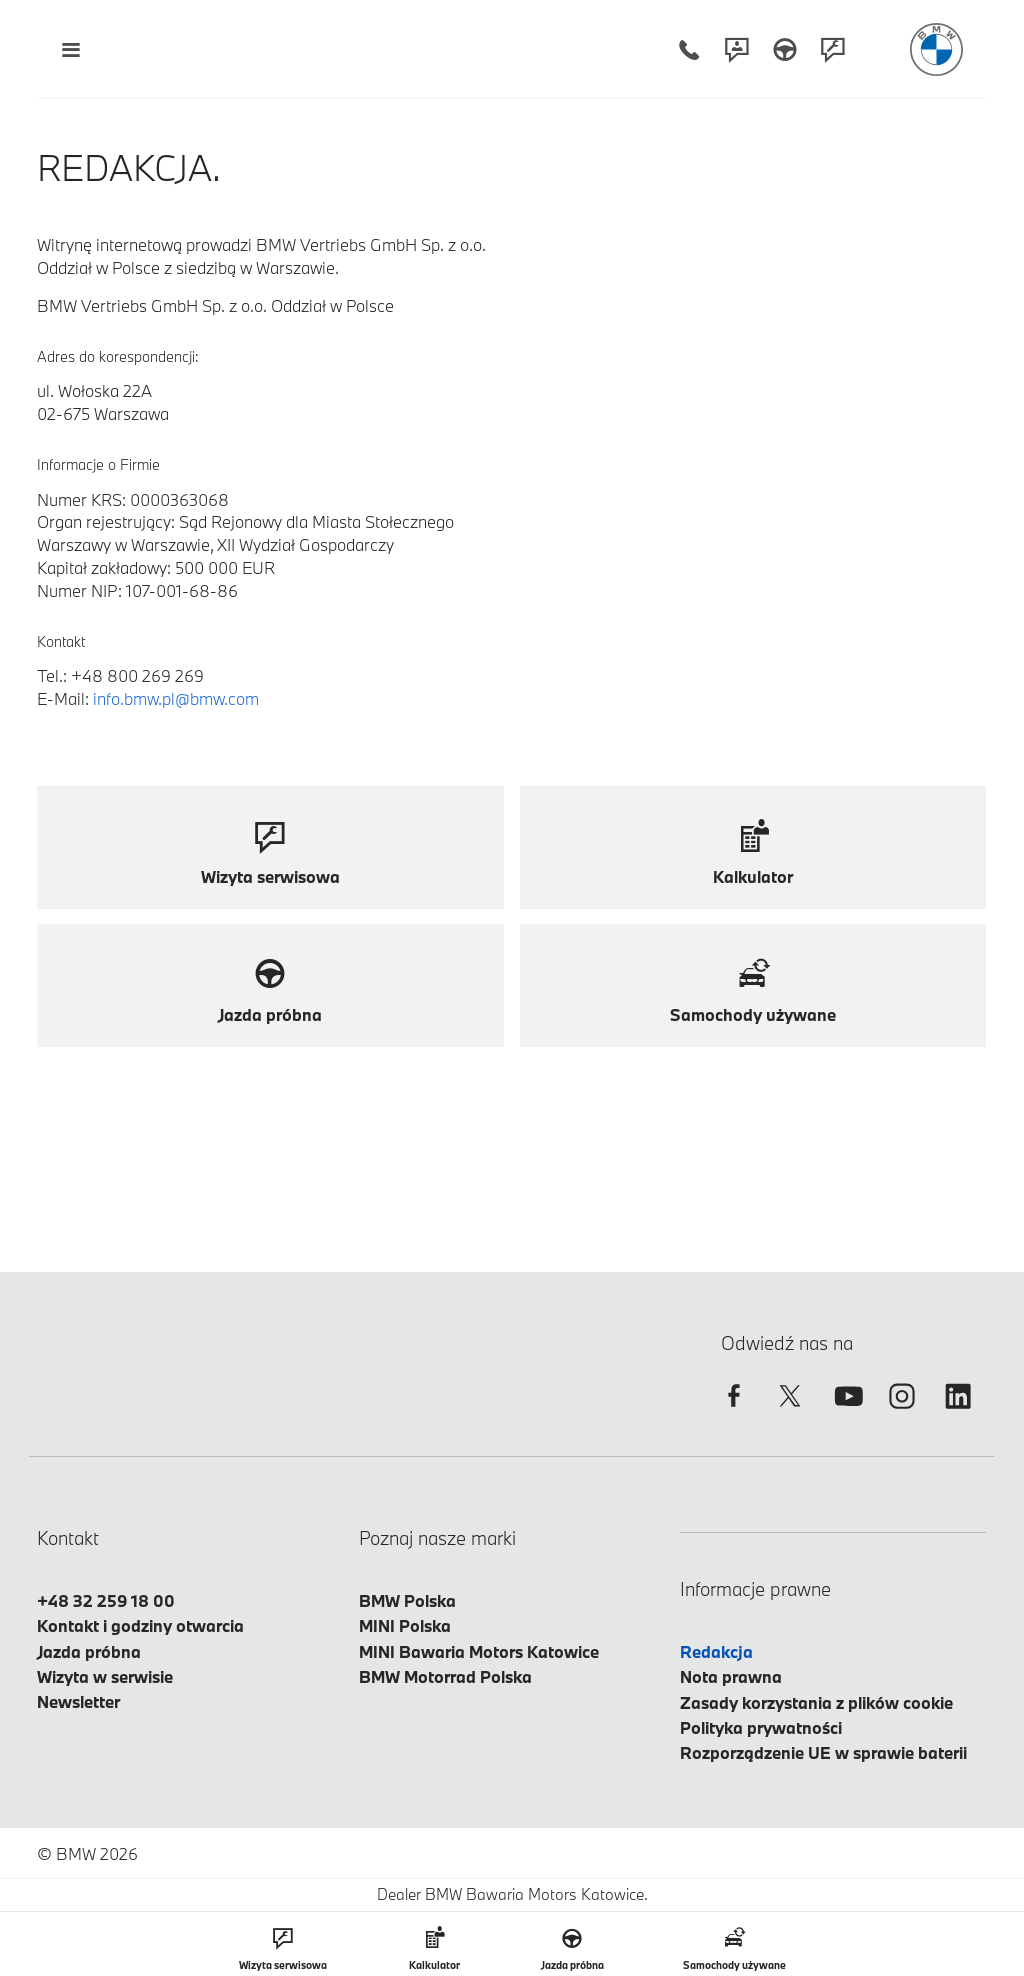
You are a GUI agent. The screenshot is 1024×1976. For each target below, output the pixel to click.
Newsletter (78, 1701)
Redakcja (716, 1651)
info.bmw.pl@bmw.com (176, 698)
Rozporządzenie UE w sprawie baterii (823, 1752)
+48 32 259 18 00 (106, 1600)
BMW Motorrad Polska (445, 1676)
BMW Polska (407, 1600)
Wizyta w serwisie (105, 1676)
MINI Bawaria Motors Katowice (479, 1651)
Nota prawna (731, 1676)
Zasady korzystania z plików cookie (816, 1702)
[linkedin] (958, 1413)
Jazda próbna (89, 1651)
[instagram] (902, 1413)
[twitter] (790, 1413)
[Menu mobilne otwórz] (70, 49)
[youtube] (846, 1413)
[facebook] (734, 1413)
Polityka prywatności (761, 1727)
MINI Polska (405, 1625)
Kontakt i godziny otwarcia (140, 1625)
